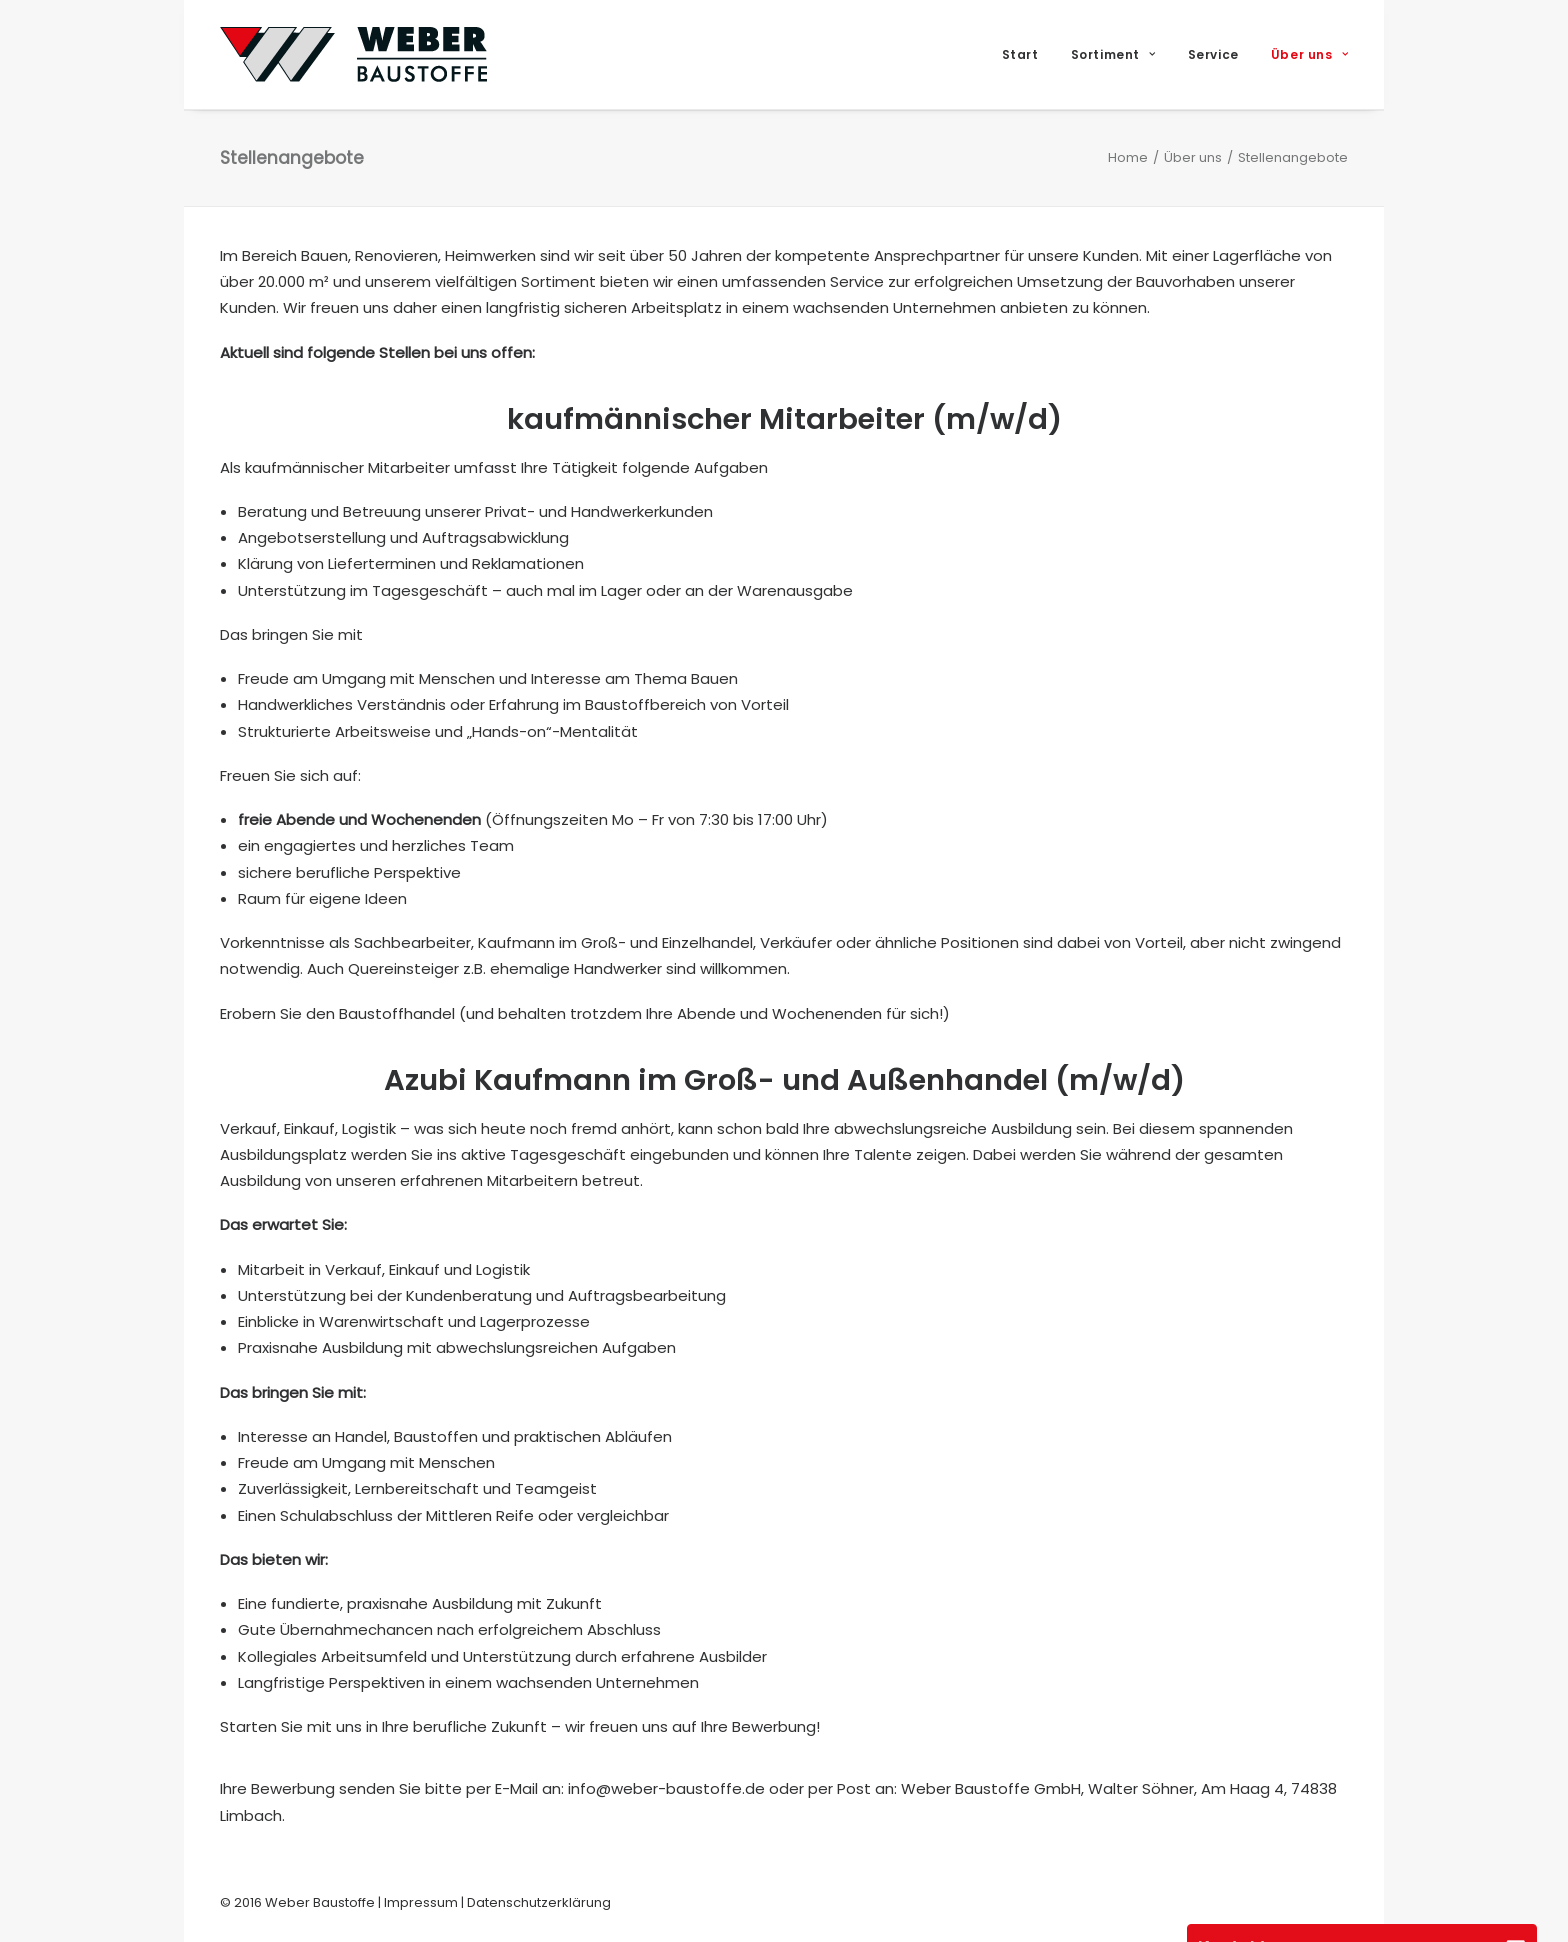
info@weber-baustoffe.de (666, 1788)
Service (1213, 54)
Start (1020, 54)
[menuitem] (1027, 54)
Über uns (1309, 54)
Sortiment (1113, 54)
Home (1128, 157)
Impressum (421, 1902)
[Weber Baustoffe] (353, 54)
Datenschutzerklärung (539, 1902)
